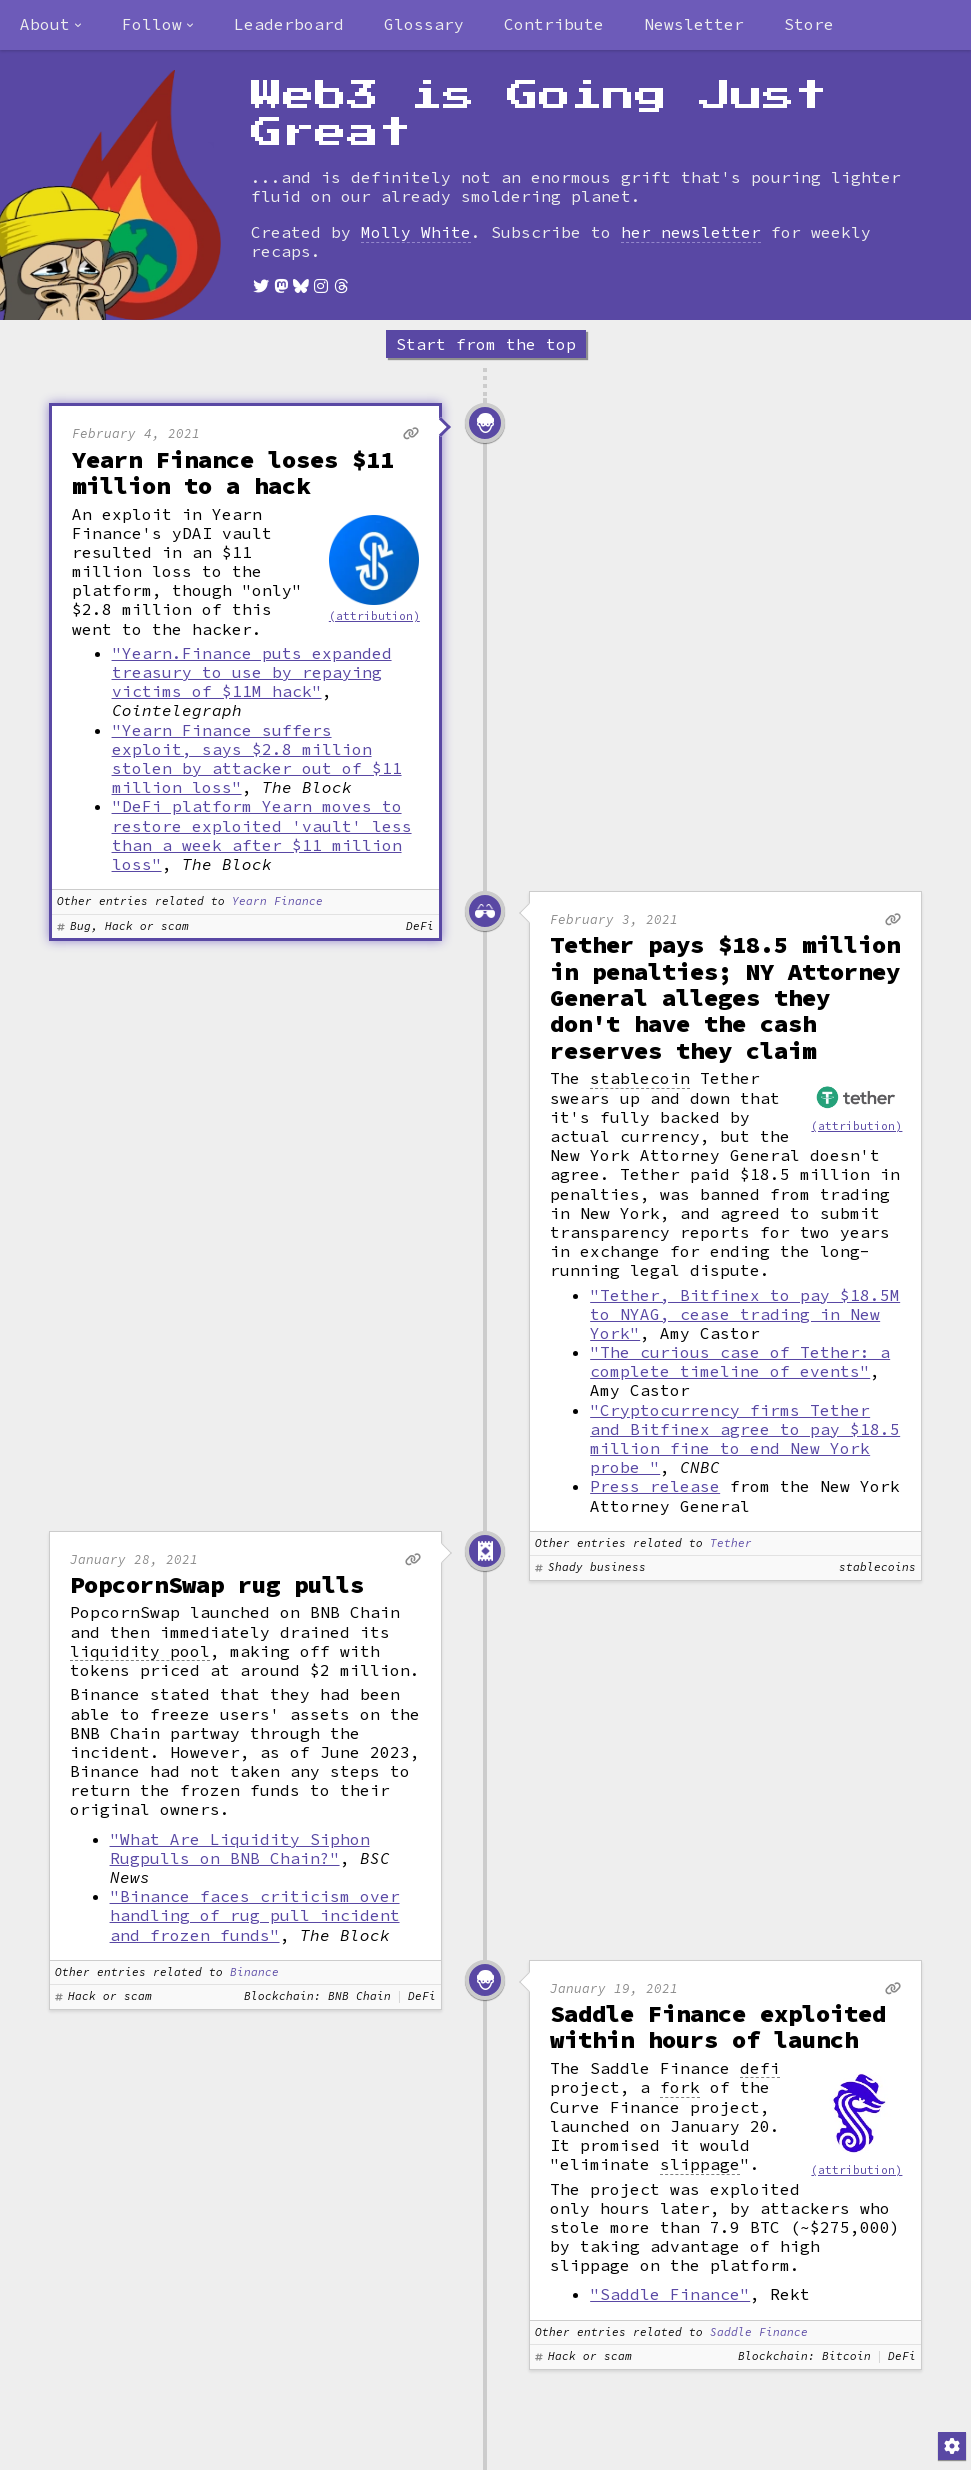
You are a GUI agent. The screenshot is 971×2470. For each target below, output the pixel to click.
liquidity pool (140, 1651)
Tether (731, 1543)
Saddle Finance (759, 2332)
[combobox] (51, 25)
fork (680, 2087)
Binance (254, 1972)
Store (809, 24)
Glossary (424, 24)
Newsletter (694, 24)
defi (760, 2068)
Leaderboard (289, 24)
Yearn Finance (277, 901)
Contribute (554, 24)
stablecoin (640, 1078)
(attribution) (374, 616)
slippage (700, 2164)
